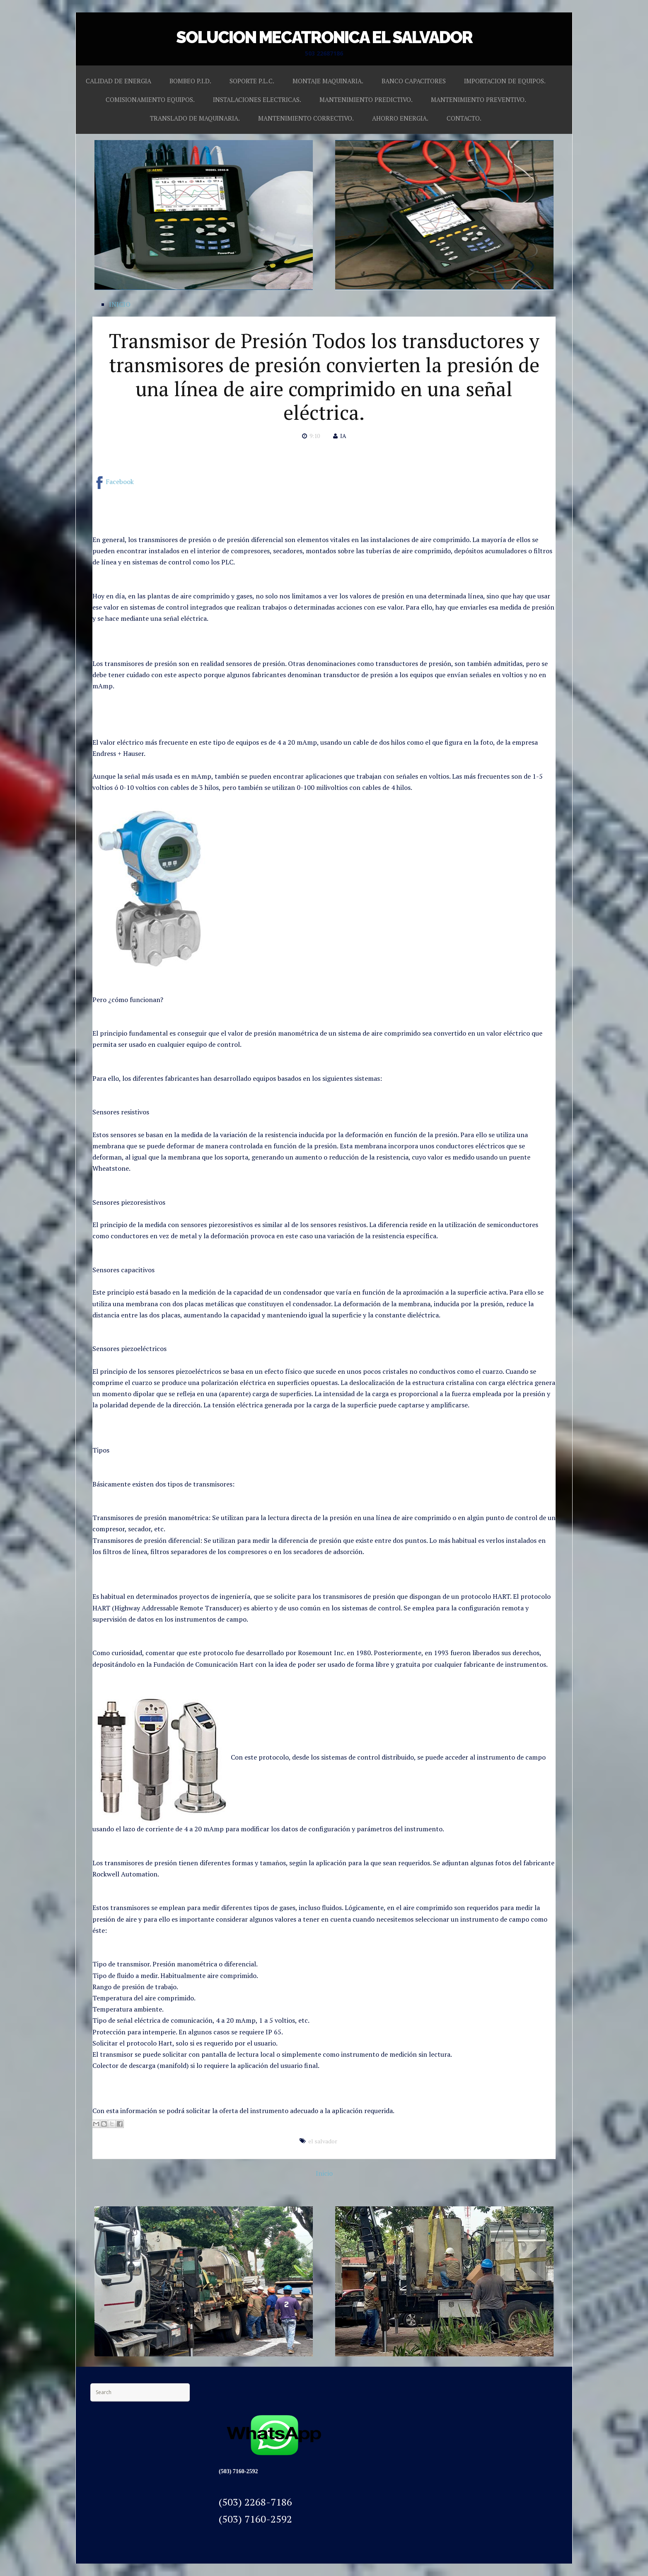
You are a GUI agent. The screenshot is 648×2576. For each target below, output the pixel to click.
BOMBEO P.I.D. (190, 81)
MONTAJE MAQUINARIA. (328, 81)
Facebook (113, 481)
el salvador (322, 2141)
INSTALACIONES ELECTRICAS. (257, 99)
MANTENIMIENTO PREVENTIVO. (478, 99)
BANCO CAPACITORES (414, 81)
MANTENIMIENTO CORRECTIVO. (306, 118)
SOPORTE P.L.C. (252, 81)
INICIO (120, 304)
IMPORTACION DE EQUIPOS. (505, 81)
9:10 (314, 436)
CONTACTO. (464, 118)
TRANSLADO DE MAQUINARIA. (195, 118)
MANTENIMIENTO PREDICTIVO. (366, 99)
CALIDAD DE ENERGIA (118, 81)
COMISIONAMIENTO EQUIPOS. (150, 99)
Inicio (324, 2173)
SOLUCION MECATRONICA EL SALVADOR (324, 37)
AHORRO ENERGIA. (400, 118)
